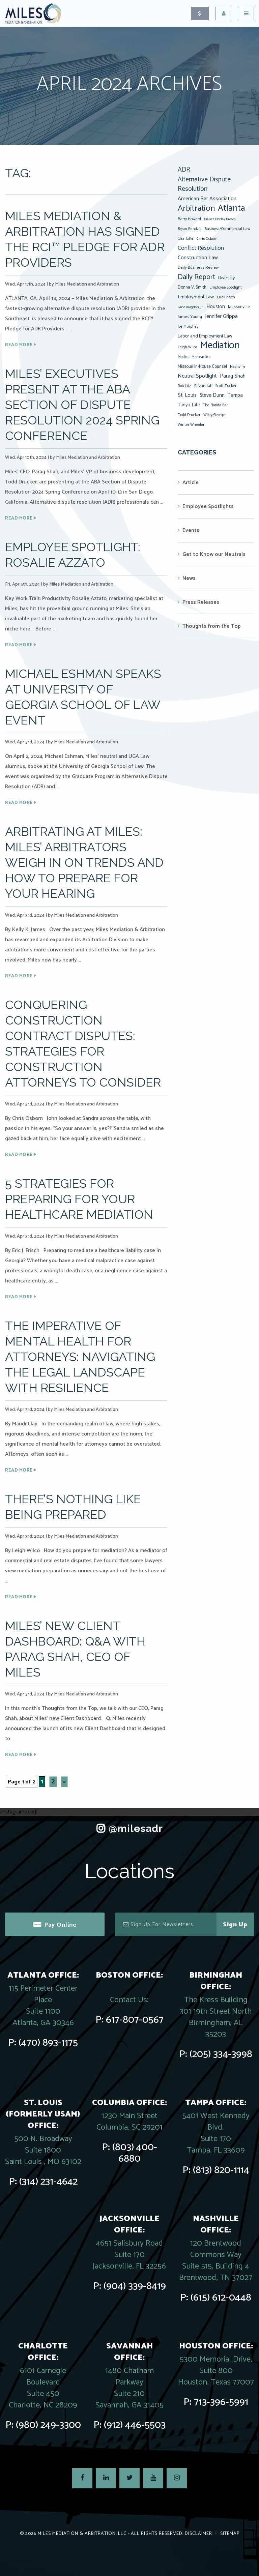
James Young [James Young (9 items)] (190, 316)
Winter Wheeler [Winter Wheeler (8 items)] (191, 424)
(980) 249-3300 (48, 2425)
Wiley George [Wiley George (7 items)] (214, 415)
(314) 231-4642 (48, 2181)
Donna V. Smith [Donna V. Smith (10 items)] (192, 287)
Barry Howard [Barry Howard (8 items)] (189, 219)
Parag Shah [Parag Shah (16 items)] (233, 376)
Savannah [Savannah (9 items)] (203, 385)
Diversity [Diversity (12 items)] (226, 278)
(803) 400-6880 (134, 2153)
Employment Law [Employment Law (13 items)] (196, 297)
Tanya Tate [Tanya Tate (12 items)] (189, 405)
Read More (19, 345)
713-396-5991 (221, 2402)
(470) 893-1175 (48, 2043)
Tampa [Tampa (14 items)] (235, 395)
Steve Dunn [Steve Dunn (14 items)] (212, 395)
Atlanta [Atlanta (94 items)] (231, 208)
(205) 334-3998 (221, 2054)
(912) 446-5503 (135, 2425)
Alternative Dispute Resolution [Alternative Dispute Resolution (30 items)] (204, 184)
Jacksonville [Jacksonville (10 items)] (239, 306)
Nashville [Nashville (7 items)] (238, 367)
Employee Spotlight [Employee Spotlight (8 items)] (225, 287)
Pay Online (60, 1925)
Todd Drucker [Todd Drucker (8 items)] (189, 415)
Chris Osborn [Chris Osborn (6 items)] (207, 239)
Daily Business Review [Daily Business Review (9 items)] (198, 267)
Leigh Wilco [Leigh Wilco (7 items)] (187, 347)
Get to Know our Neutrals (214, 554)
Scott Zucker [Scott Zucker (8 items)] (225, 386)
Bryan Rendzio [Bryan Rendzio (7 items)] (189, 229)
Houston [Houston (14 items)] (215, 306)
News (189, 578)
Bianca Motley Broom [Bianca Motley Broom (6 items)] (220, 219)
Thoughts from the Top (211, 626)
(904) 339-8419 (135, 2286)
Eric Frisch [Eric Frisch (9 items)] (226, 297)
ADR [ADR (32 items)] (184, 170)
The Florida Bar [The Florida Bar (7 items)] (215, 405)
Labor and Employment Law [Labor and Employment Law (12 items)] (205, 336)
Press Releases (200, 602)
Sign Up (235, 1925)
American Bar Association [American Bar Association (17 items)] (207, 198)
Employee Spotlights (208, 506)
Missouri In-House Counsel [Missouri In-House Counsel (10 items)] (202, 366)
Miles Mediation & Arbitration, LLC (82, 2534)
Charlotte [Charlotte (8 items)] (186, 238)
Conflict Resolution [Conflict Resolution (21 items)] (201, 248)
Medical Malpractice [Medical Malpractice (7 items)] (194, 357)
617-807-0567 (135, 2020)
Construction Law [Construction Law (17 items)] (198, 257)
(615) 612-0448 (221, 2297)
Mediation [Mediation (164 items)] (220, 345)
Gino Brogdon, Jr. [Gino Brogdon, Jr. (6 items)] (190, 307)
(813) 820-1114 (221, 2170)
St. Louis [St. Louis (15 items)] (187, 395)
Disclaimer (198, 2534)
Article (190, 482)
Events (190, 530)
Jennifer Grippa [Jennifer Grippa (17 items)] (221, 316)
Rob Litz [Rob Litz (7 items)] (184, 386)
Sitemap (229, 2534)
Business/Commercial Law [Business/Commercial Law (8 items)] (227, 229)
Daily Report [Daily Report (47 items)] (196, 277)
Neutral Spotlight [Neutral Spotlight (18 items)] (197, 376)
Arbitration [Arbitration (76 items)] (196, 208)
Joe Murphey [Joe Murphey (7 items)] (188, 327)
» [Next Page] (64, 1781)
